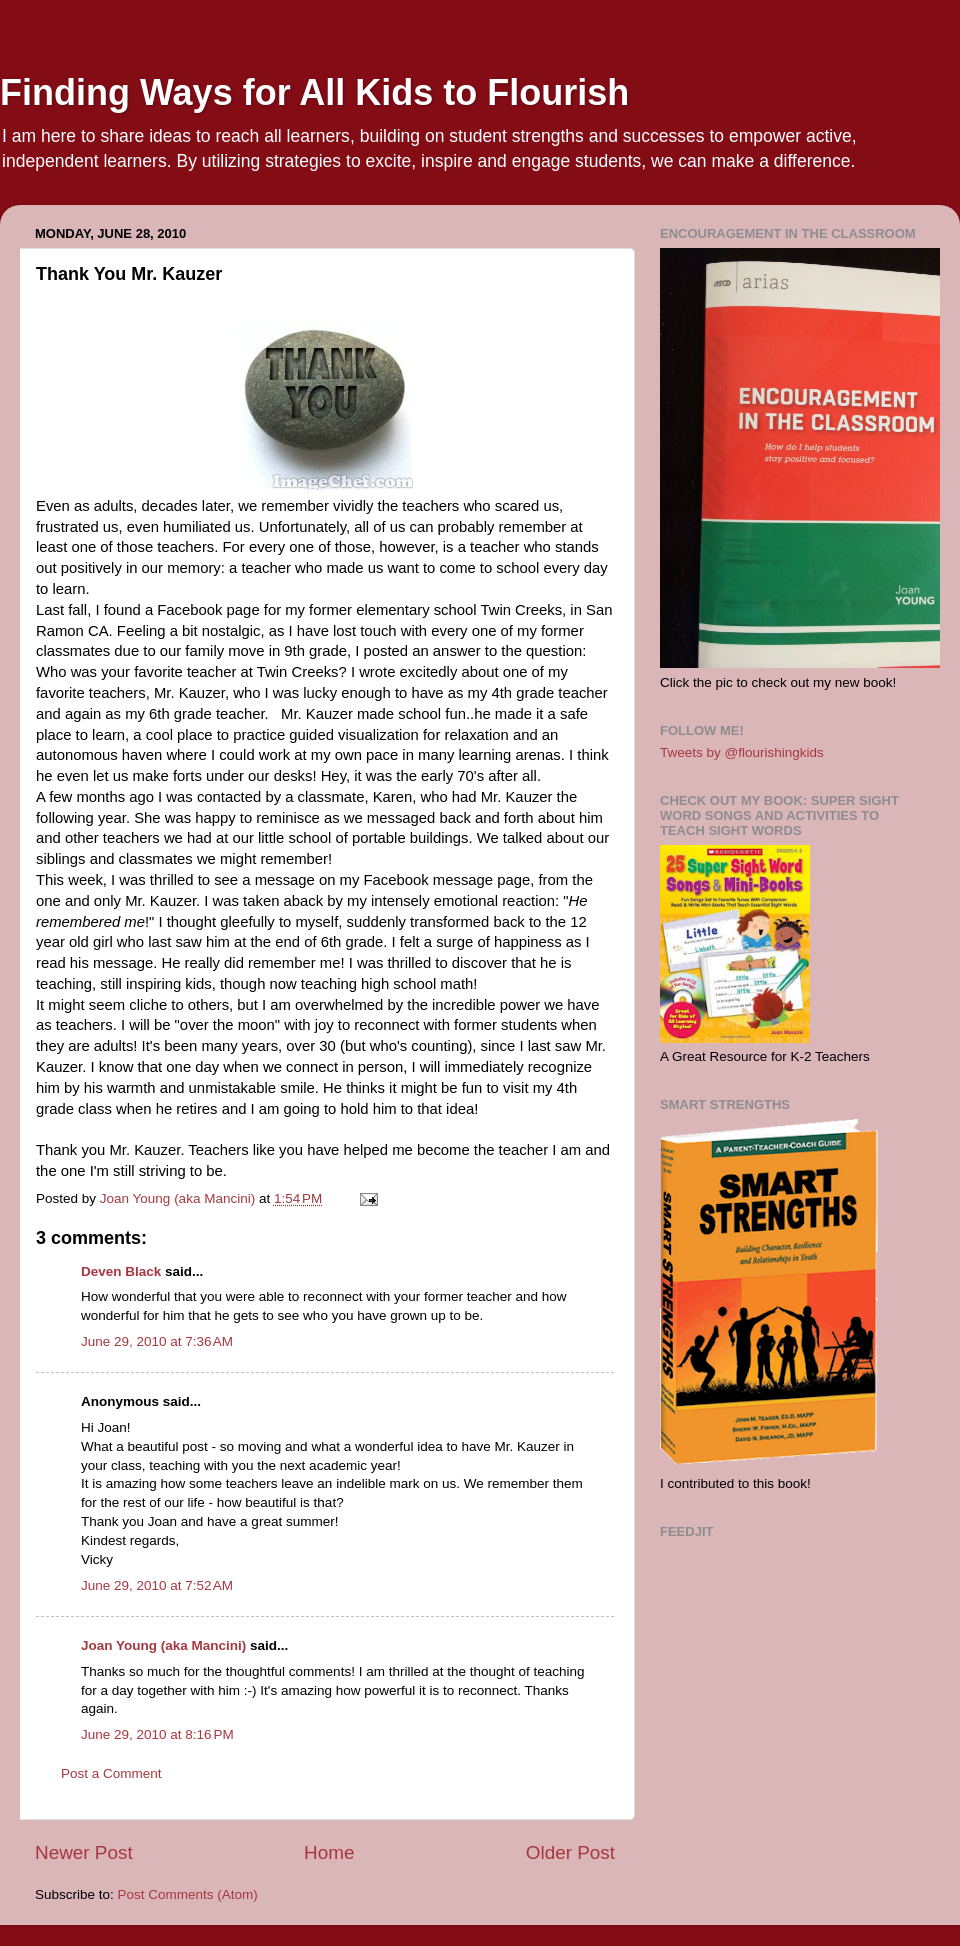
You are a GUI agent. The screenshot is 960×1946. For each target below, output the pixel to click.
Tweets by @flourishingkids (742, 752)
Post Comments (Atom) (188, 1894)
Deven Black (121, 1271)
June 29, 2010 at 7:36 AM (157, 1341)
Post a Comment (111, 1773)
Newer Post (84, 1852)
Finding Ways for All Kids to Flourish (314, 92)
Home (329, 1852)
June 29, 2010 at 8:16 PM (157, 1734)
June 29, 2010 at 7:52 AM (157, 1585)
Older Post (570, 1852)
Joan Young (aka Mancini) (163, 1645)
